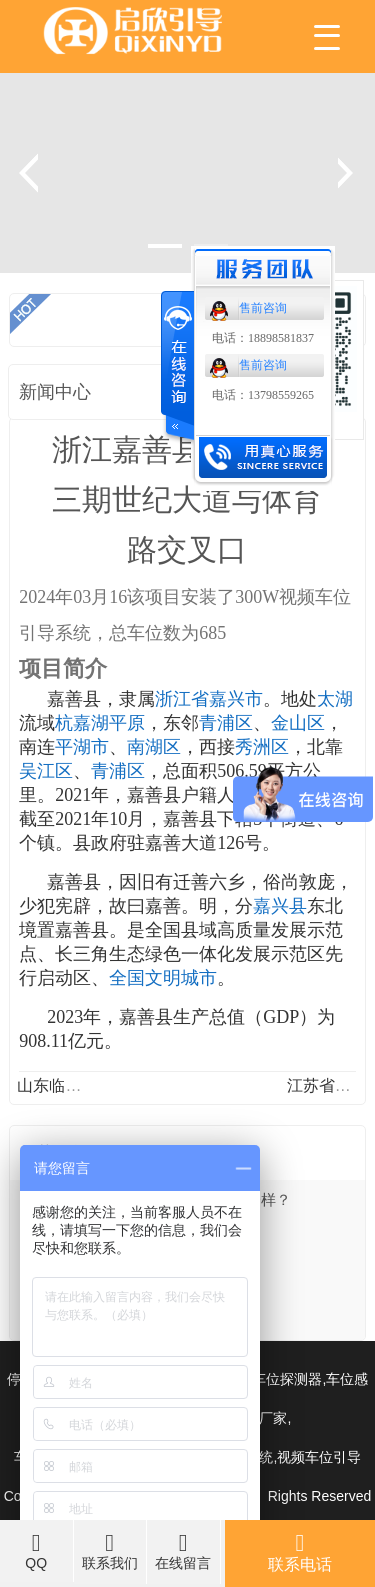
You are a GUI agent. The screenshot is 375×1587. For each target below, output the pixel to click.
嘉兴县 (280, 906)
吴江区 (46, 771)
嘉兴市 (236, 699)
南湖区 (154, 747)
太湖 (335, 699)
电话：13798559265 (263, 395)
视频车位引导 (319, 1457)
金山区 (298, 723)
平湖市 (82, 747)
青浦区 (226, 723)
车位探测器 (287, 1379)
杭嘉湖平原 (100, 723)
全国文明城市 (163, 978)
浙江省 (182, 699)
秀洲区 (262, 747)
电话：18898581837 (263, 338)
